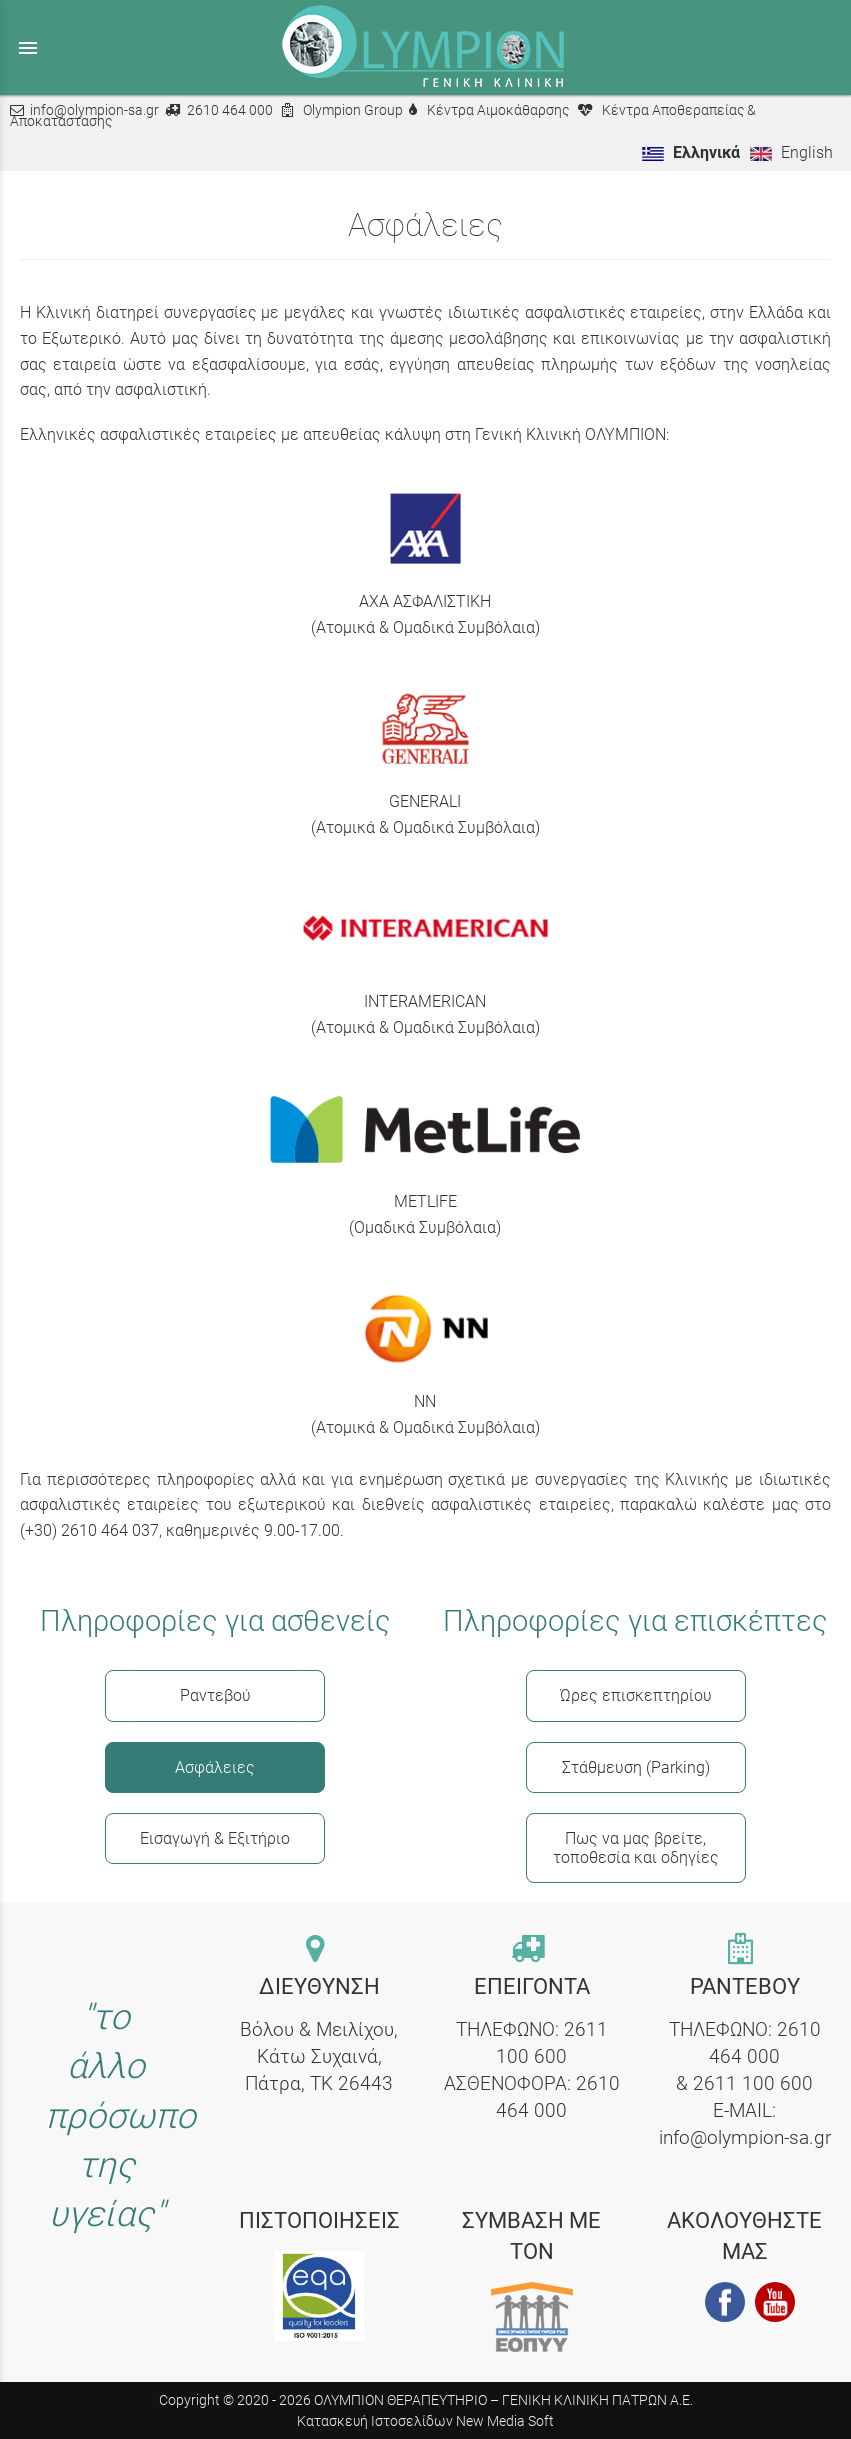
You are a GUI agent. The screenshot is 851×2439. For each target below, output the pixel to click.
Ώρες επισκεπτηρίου (636, 1695)
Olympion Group (353, 110)
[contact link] (319, 1950)
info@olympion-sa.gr (94, 110)
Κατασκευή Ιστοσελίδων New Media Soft (425, 2421)
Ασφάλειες (215, 1767)
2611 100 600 (753, 2083)
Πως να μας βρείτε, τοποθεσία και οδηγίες (636, 1848)
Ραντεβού (215, 1695)
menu (28, 48)
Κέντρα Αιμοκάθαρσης (498, 110)
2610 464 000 (230, 110)
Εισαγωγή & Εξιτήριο (215, 1838)
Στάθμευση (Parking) (636, 1767)
